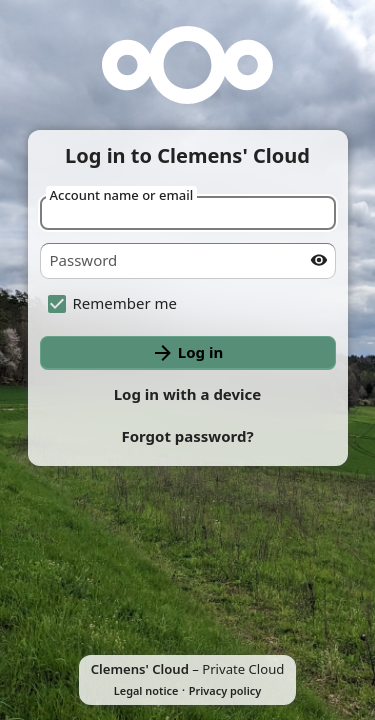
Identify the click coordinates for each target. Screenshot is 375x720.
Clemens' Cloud (140, 669)
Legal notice (146, 690)
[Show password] (319, 260)
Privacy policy (225, 690)
